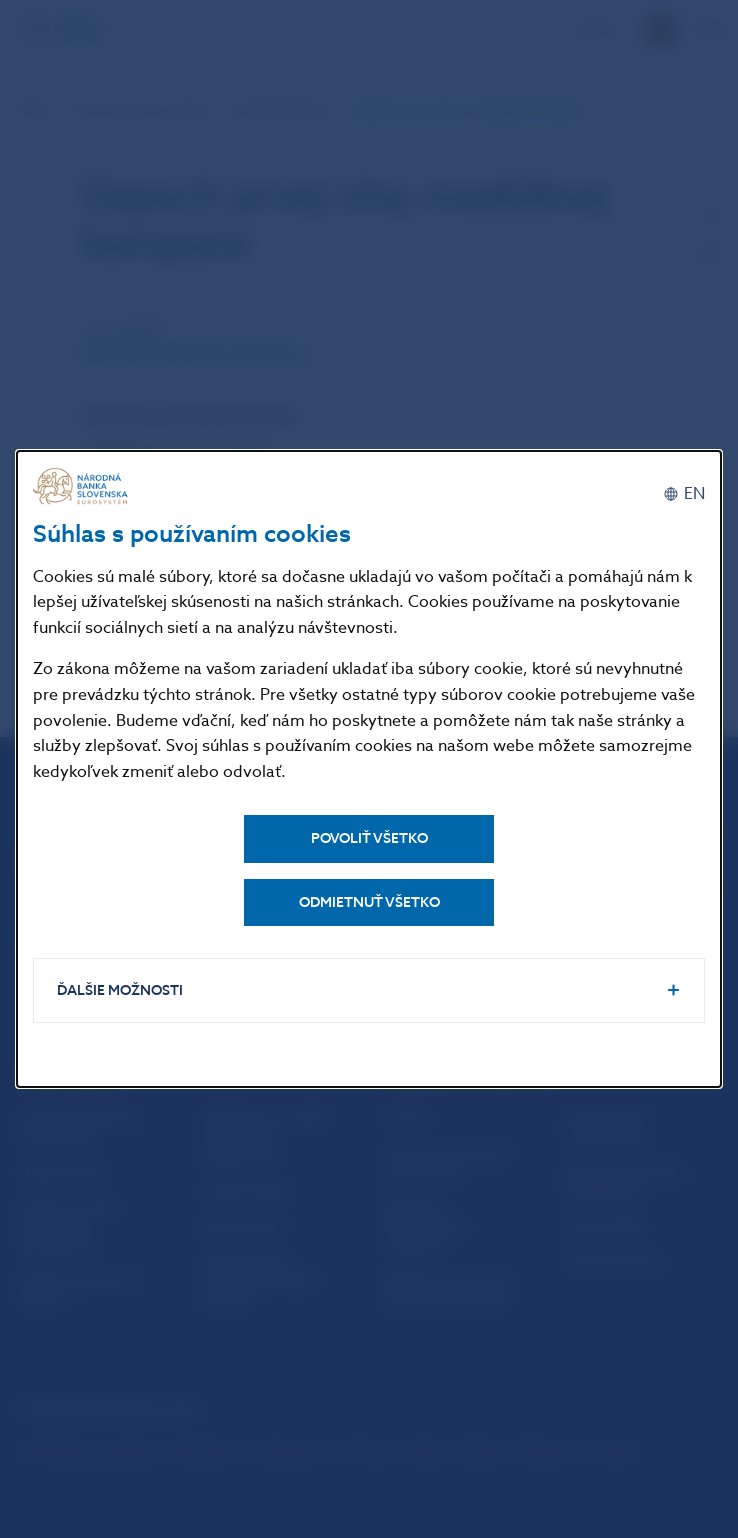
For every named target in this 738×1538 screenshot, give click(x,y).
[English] (684, 493)
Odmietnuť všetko (369, 901)
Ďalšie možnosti (121, 990)
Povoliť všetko (369, 837)
